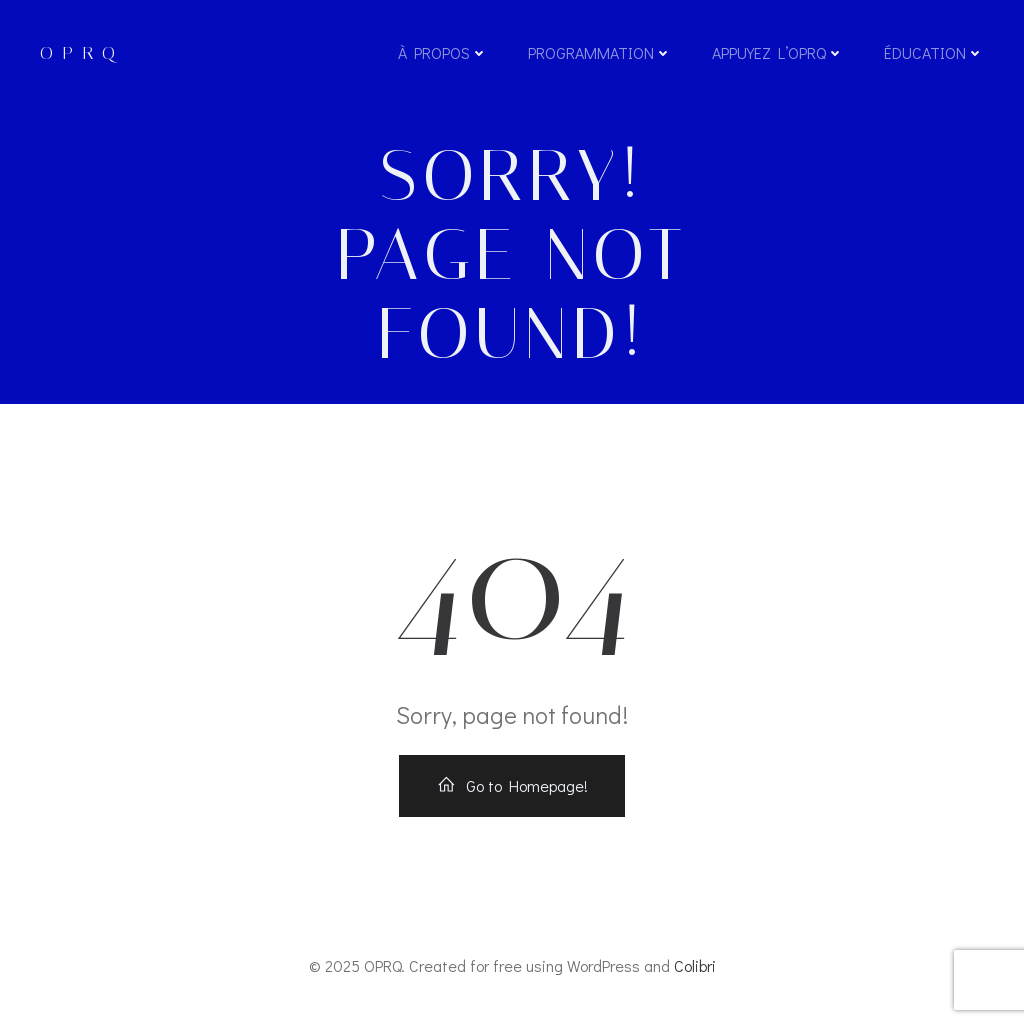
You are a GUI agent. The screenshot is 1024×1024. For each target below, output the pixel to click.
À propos (443, 52)
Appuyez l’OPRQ (778, 52)
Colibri (695, 965)
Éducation (934, 52)
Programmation (600, 52)
